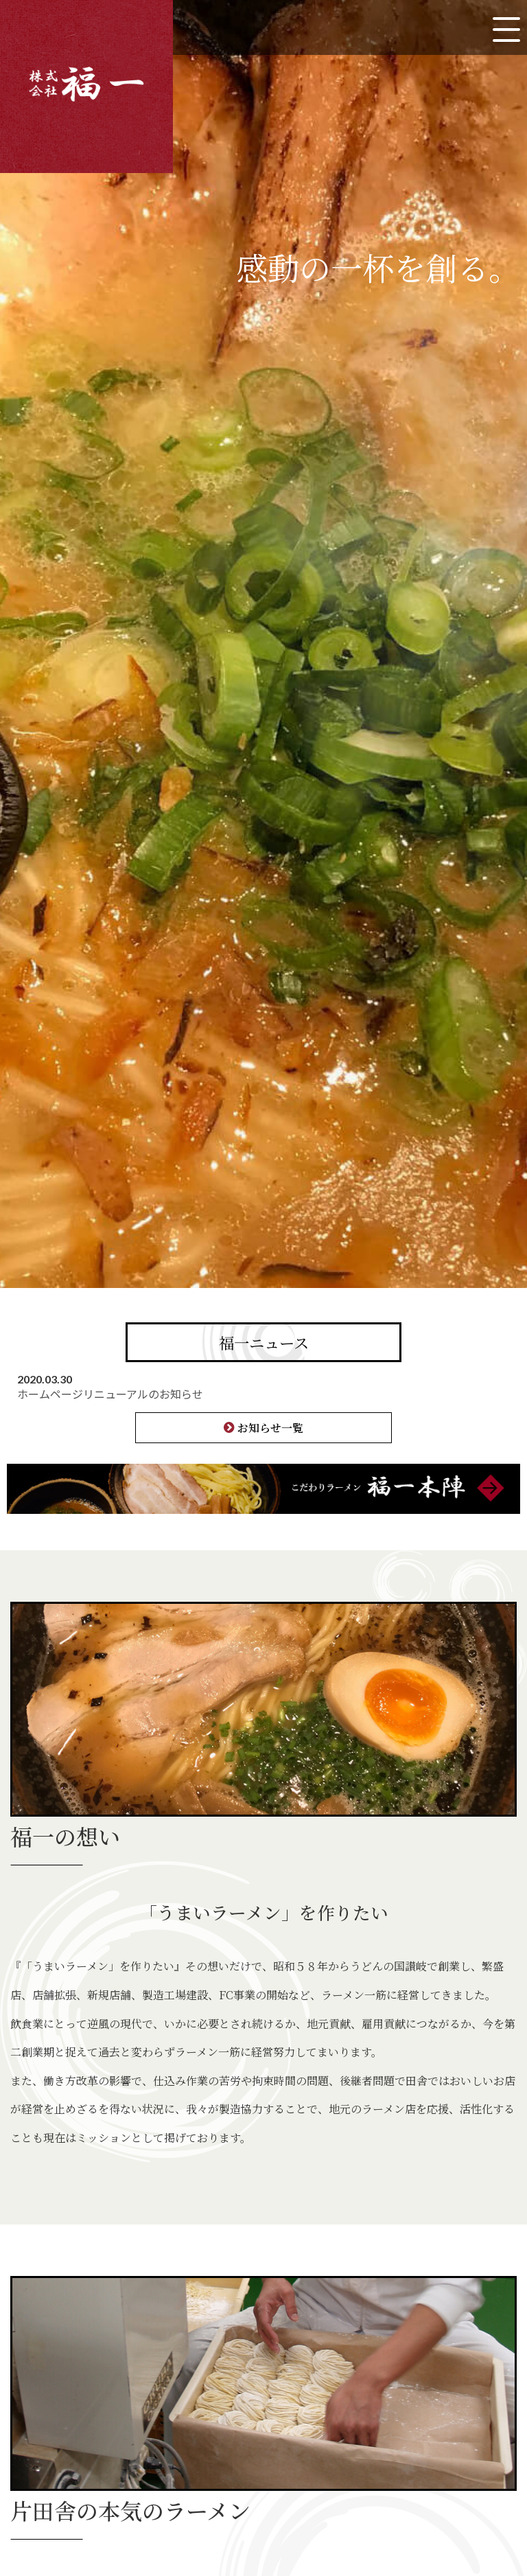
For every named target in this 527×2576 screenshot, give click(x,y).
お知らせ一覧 (270, 1428)
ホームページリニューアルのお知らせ (110, 1394)
